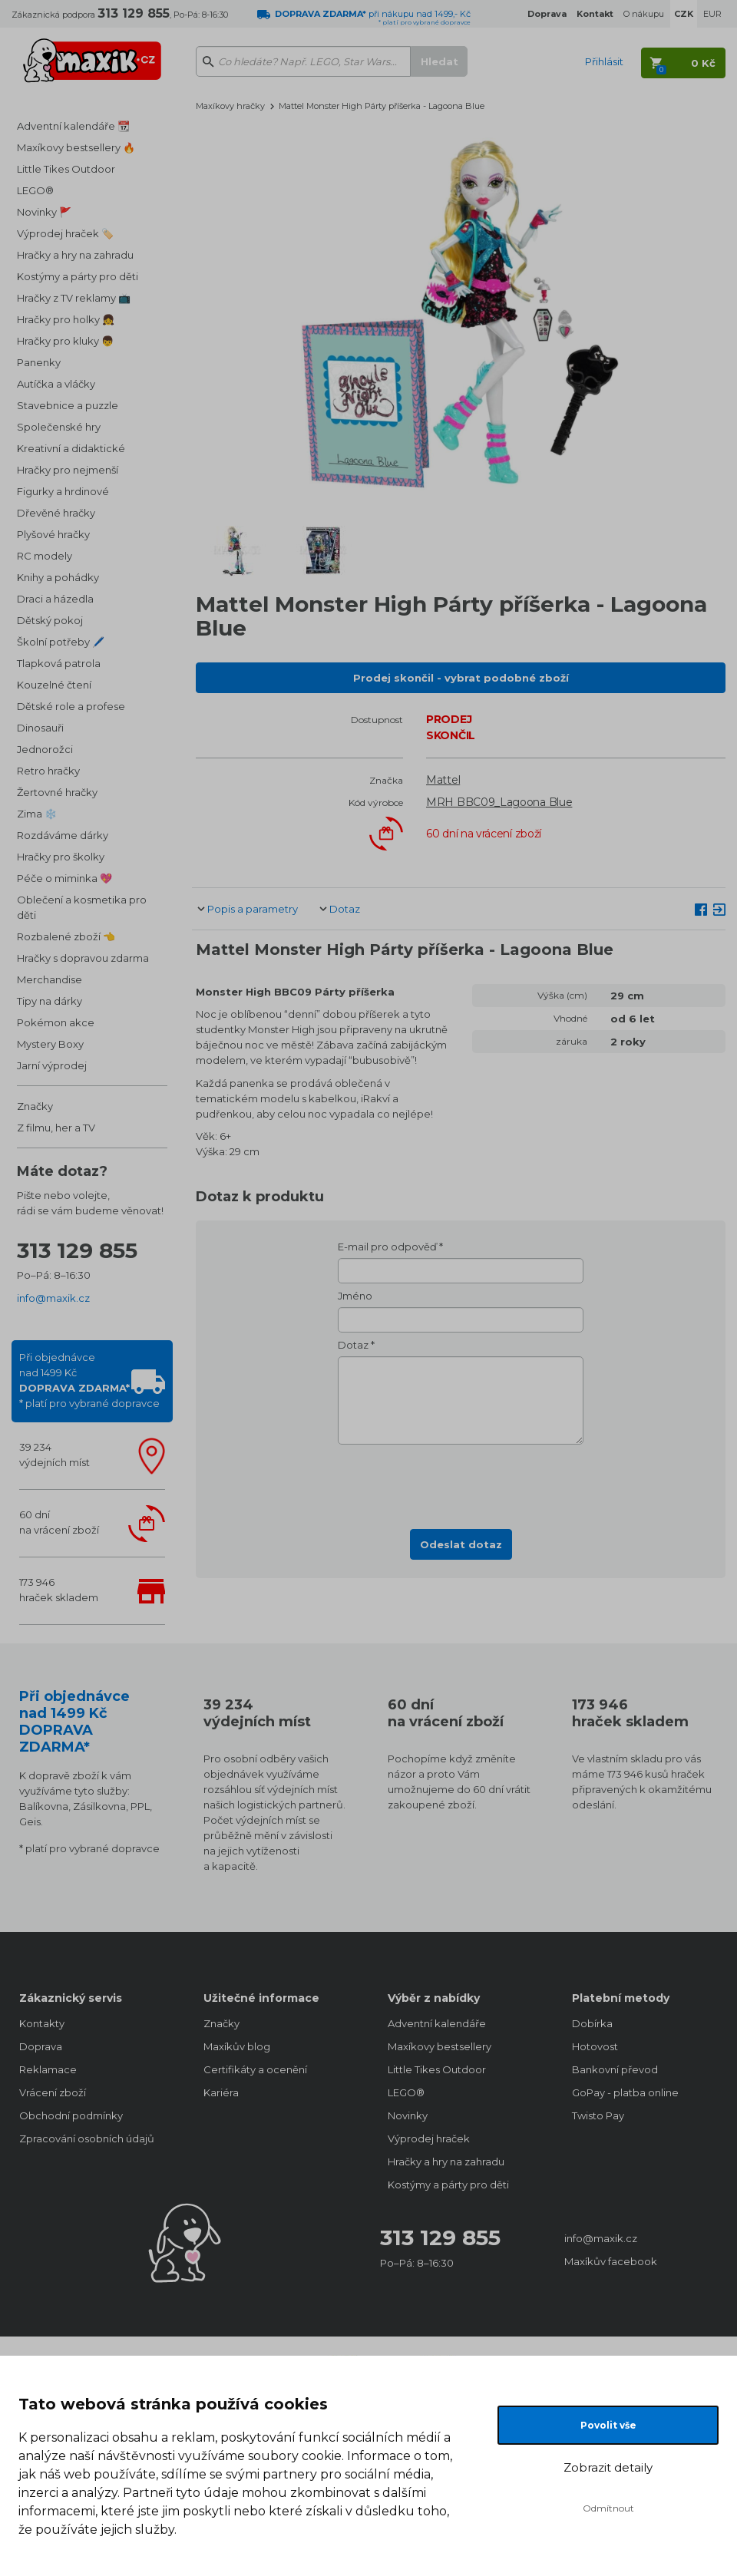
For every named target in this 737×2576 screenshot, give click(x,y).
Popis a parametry (252, 909)
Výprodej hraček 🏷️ (65, 233)
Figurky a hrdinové (63, 491)
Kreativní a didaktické (71, 448)
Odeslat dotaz (461, 1544)
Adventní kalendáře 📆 (73, 126)
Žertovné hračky (57, 792)
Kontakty (41, 2023)
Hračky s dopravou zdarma (83, 958)
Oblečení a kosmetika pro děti (82, 907)
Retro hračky (48, 771)
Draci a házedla (55, 599)
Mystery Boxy (50, 1044)
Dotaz (344, 909)
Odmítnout (608, 2508)
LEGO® (35, 190)
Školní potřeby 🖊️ (60, 642)
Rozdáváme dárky (62, 835)
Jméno (355, 1296)
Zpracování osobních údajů (86, 2138)
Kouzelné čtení (54, 685)
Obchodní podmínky (71, 2115)
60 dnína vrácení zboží (59, 1522)
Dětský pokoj (50, 620)
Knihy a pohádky (58, 577)
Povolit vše (608, 2425)
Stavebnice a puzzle (67, 405)
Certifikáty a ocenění (255, 2069)
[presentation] (460, 1482)
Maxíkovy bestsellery (439, 2046)
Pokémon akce (55, 1022)
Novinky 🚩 (44, 212)
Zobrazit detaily (608, 2467)
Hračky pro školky (60, 856)
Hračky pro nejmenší (67, 470)
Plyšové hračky (53, 534)
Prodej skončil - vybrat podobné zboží (461, 678)
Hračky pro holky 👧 (65, 319)
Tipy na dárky (49, 1001)
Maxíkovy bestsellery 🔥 (76, 147)
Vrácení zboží (52, 2092)
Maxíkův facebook (610, 2261)
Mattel (443, 780)
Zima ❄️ (37, 813)
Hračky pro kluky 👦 (65, 341)
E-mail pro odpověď (387, 1246)
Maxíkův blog (236, 2046)
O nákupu (643, 13)
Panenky (39, 362)
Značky (35, 1106)
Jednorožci (45, 749)
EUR (712, 13)
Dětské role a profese (71, 706)
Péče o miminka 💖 (64, 878)
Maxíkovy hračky (230, 106)
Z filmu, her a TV (56, 1127)
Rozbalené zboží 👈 (66, 936)
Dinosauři (40, 728)
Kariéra (221, 2092)
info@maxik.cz (53, 1298)
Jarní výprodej (52, 1065)
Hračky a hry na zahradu (75, 255)
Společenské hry (59, 427)
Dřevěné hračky (56, 513)
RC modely (44, 556)
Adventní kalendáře (437, 2023)
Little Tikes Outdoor (66, 169)
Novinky (408, 2115)
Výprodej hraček (429, 2138)
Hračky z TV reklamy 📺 (74, 298)
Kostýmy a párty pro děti (77, 276)
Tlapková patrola (59, 663)
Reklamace (48, 2069)
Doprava (40, 2046)
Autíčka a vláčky (56, 384)
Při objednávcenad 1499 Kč (89, 1380)
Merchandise (49, 979)
